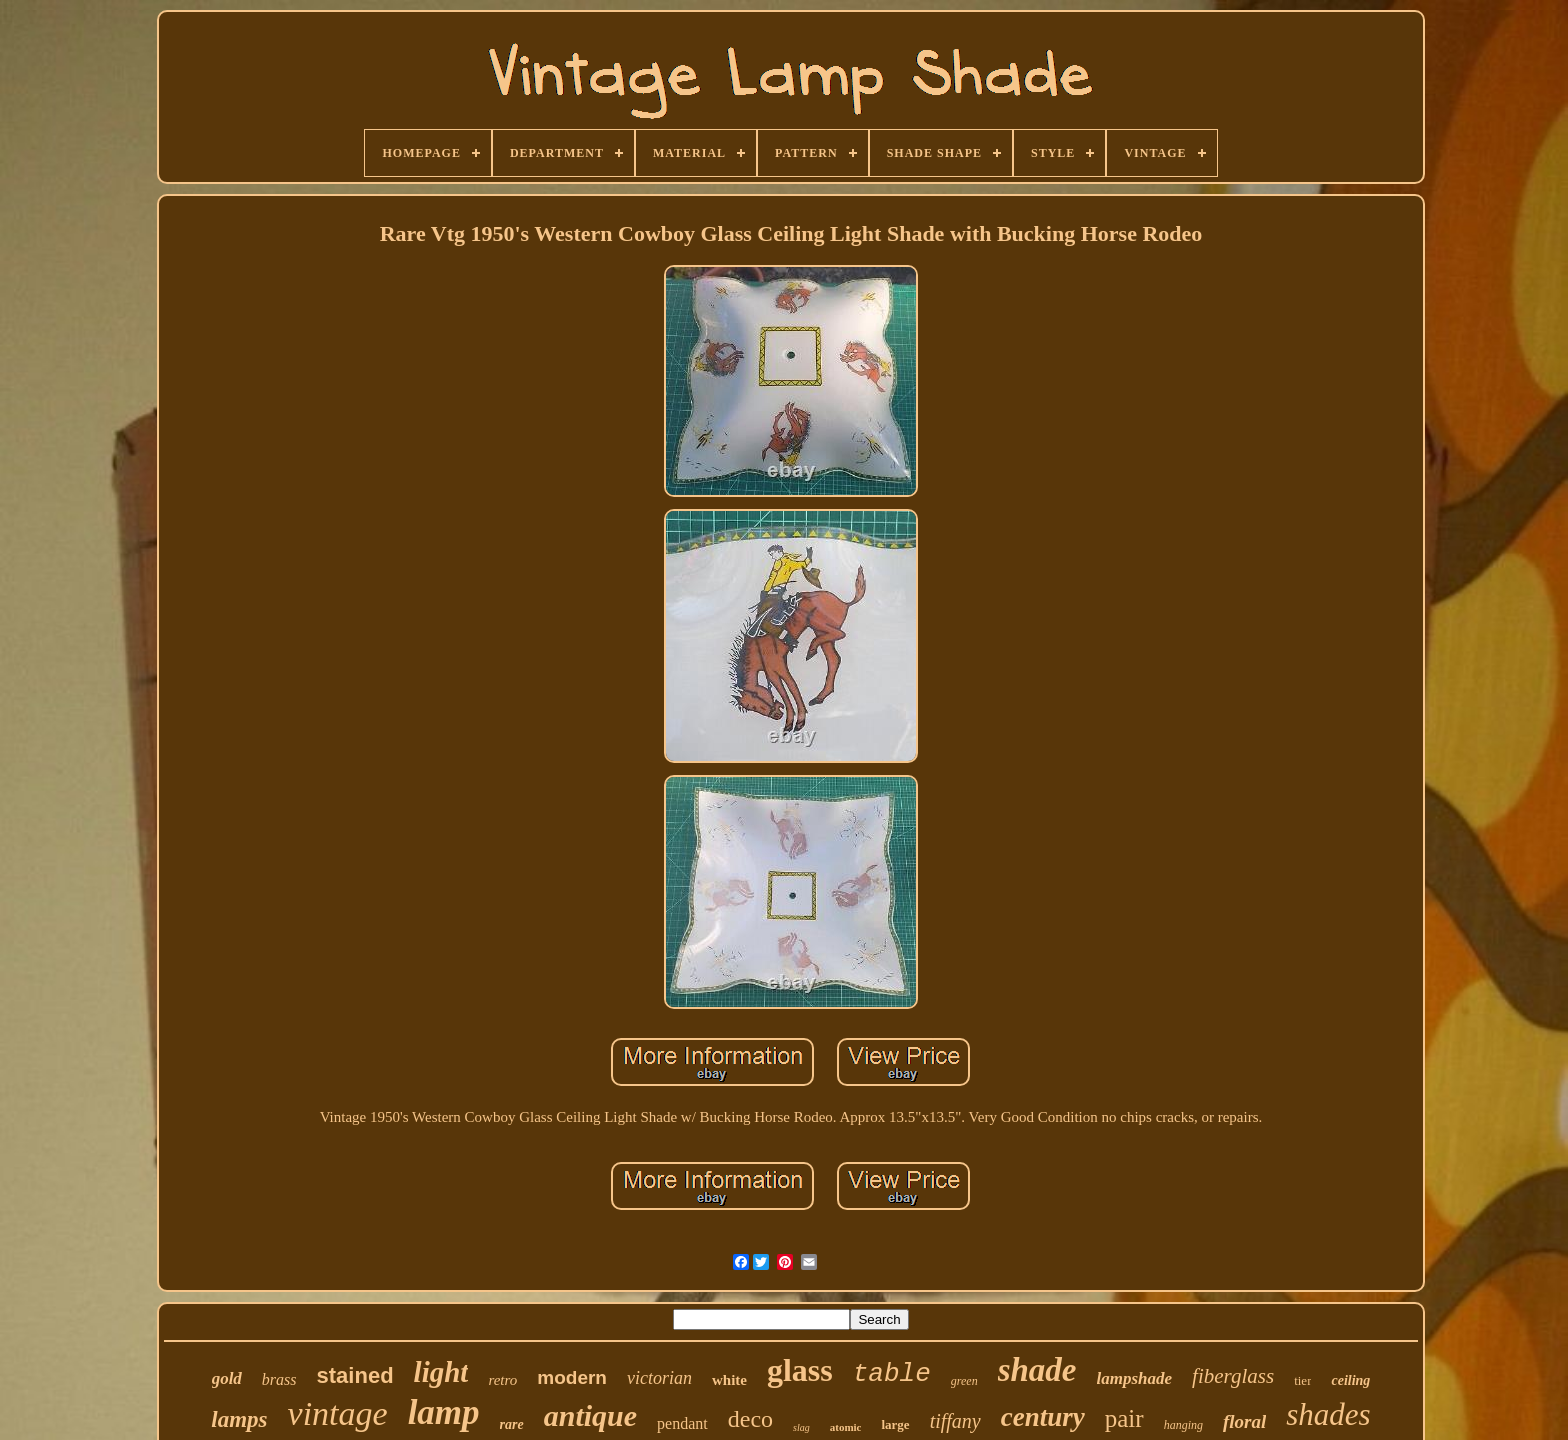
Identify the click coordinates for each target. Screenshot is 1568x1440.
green (964, 1381)
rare (512, 1424)
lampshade (1135, 1378)
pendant (682, 1423)
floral (1244, 1421)
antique (590, 1415)
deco (750, 1419)
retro (502, 1380)
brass (279, 1379)
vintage (338, 1413)
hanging (1183, 1425)
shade (1037, 1370)
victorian (659, 1378)
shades (1328, 1414)
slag (801, 1427)
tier (1302, 1380)
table (892, 1374)
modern (572, 1377)
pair (1124, 1418)
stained (355, 1375)
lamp (444, 1412)
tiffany (955, 1421)
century (1043, 1417)
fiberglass (1233, 1376)
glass (800, 1370)
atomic (846, 1427)
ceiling (1350, 1380)
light (441, 1372)
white (729, 1380)
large (895, 1424)
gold (227, 1378)
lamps (239, 1419)
